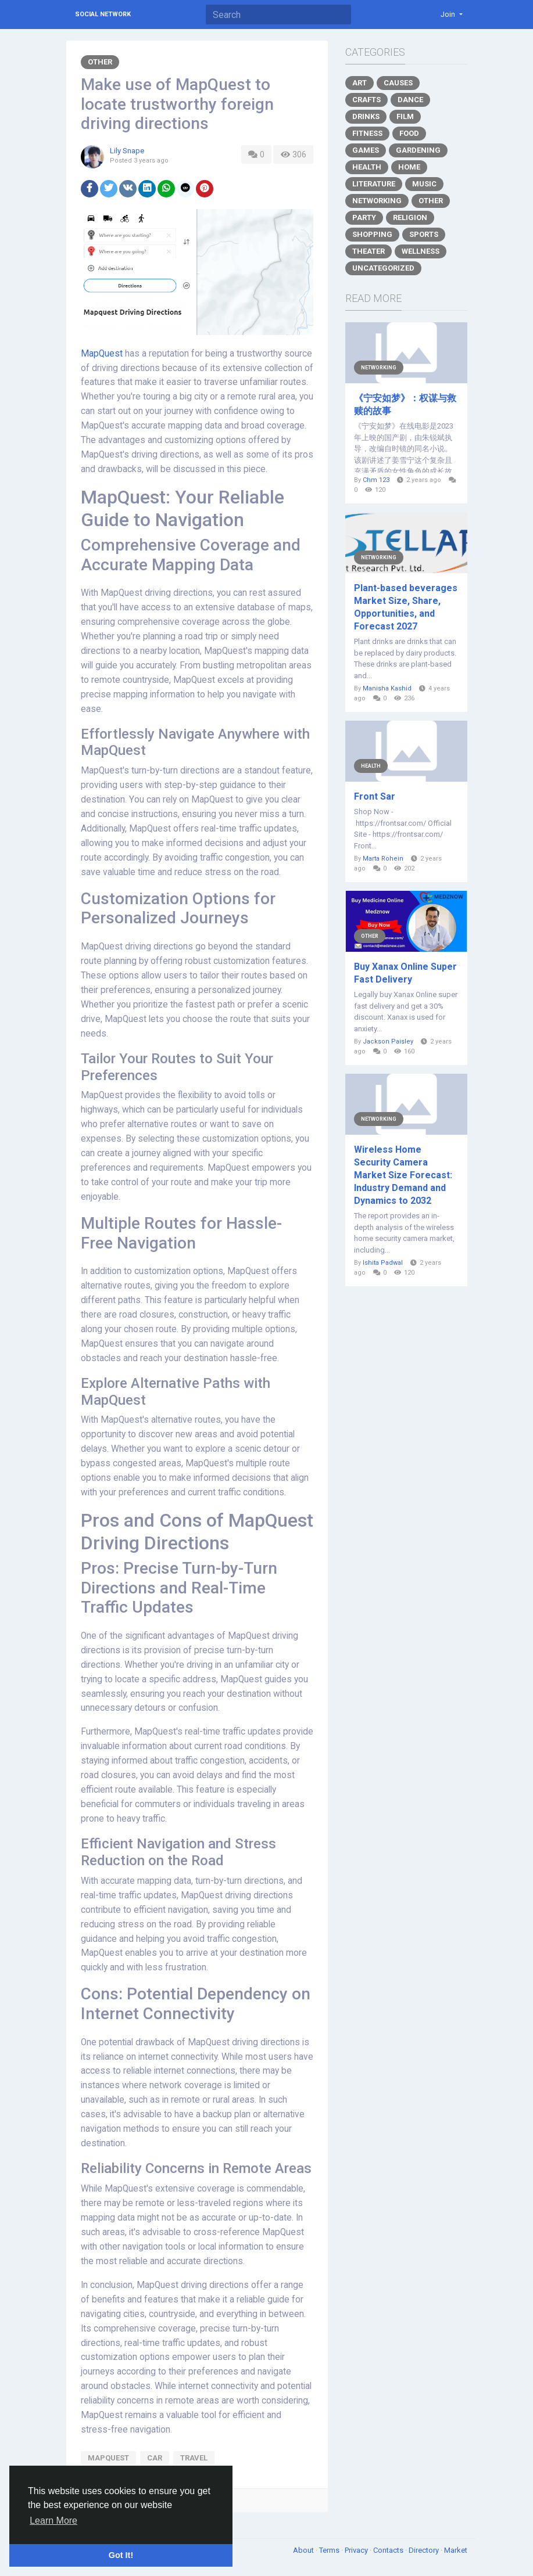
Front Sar (374, 796)
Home (409, 167)
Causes (398, 82)
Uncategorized (383, 268)
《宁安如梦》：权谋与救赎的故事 (405, 404)
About (304, 2550)
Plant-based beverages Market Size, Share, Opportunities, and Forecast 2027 (405, 607)
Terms (330, 2550)
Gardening (418, 150)
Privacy (357, 2550)
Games (365, 150)
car (154, 2457)
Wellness (420, 251)
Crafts (366, 99)
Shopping (372, 234)
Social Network (103, 14)
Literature (373, 183)
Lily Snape (127, 150)
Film (405, 116)
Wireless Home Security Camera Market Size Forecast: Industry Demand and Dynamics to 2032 (403, 1175)
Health (366, 167)
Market (455, 2550)
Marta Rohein (383, 858)
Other (100, 61)
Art (359, 82)
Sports (423, 234)
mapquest (108, 2457)
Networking (377, 200)
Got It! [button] (121, 2555)
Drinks (366, 116)
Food (409, 133)
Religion (410, 217)
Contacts (389, 2550)
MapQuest (102, 353)
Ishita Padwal (383, 1263)
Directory (425, 2550)
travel (194, 2457)
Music (424, 183)
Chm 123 (376, 480)
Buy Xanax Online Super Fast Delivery (405, 973)
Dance (410, 99)
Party (364, 217)
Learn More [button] (53, 2520)
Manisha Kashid (387, 688)
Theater (368, 251)
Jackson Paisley (388, 1041)
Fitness (367, 133)
